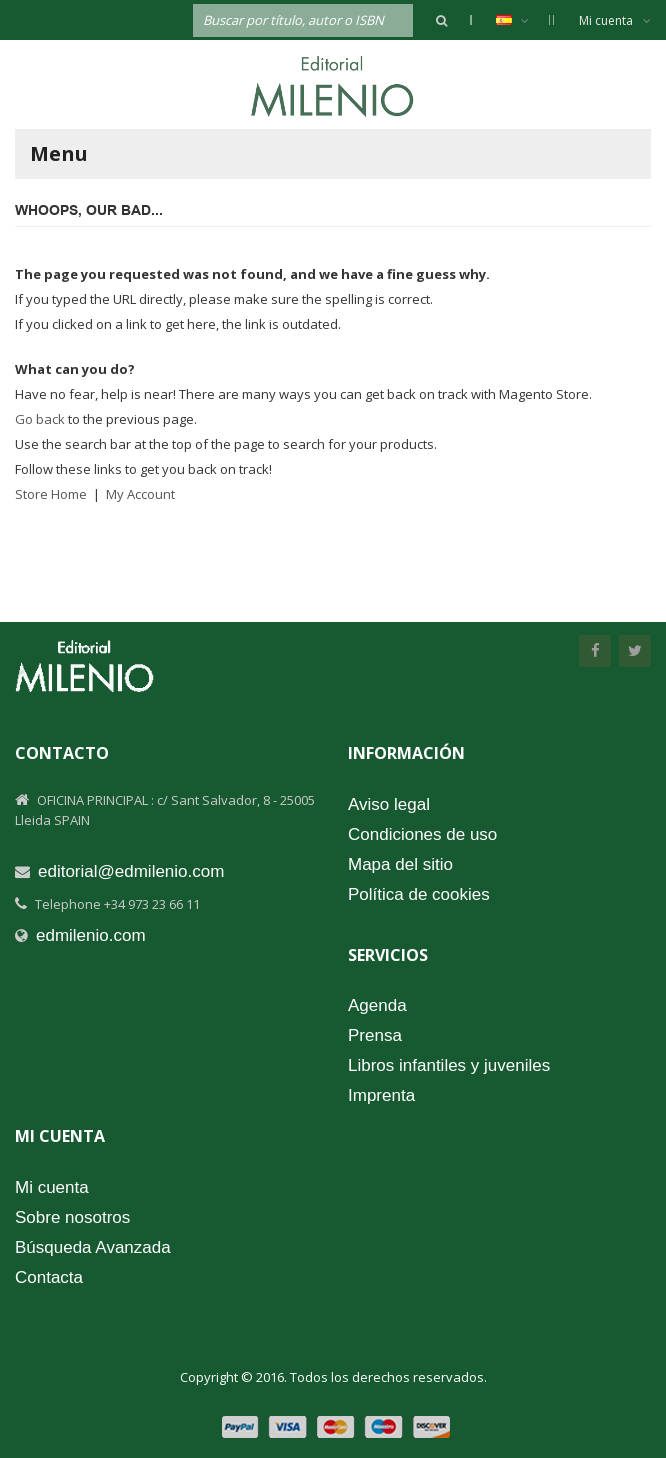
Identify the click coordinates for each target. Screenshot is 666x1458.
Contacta (49, 1277)
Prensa (375, 1035)
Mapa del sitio (400, 864)
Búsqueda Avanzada (93, 1247)
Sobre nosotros (72, 1217)
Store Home (51, 494)
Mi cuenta (615, 20)
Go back (40, 419)
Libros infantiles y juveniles (449, 1065)
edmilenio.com (91, 935)
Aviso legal (389, 804)
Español (522, 20)
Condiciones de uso (422, 834)
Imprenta (381, 1095)
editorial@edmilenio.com (131, 871)
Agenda (377, 1005)
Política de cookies (419, 894)
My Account (140, 494)
